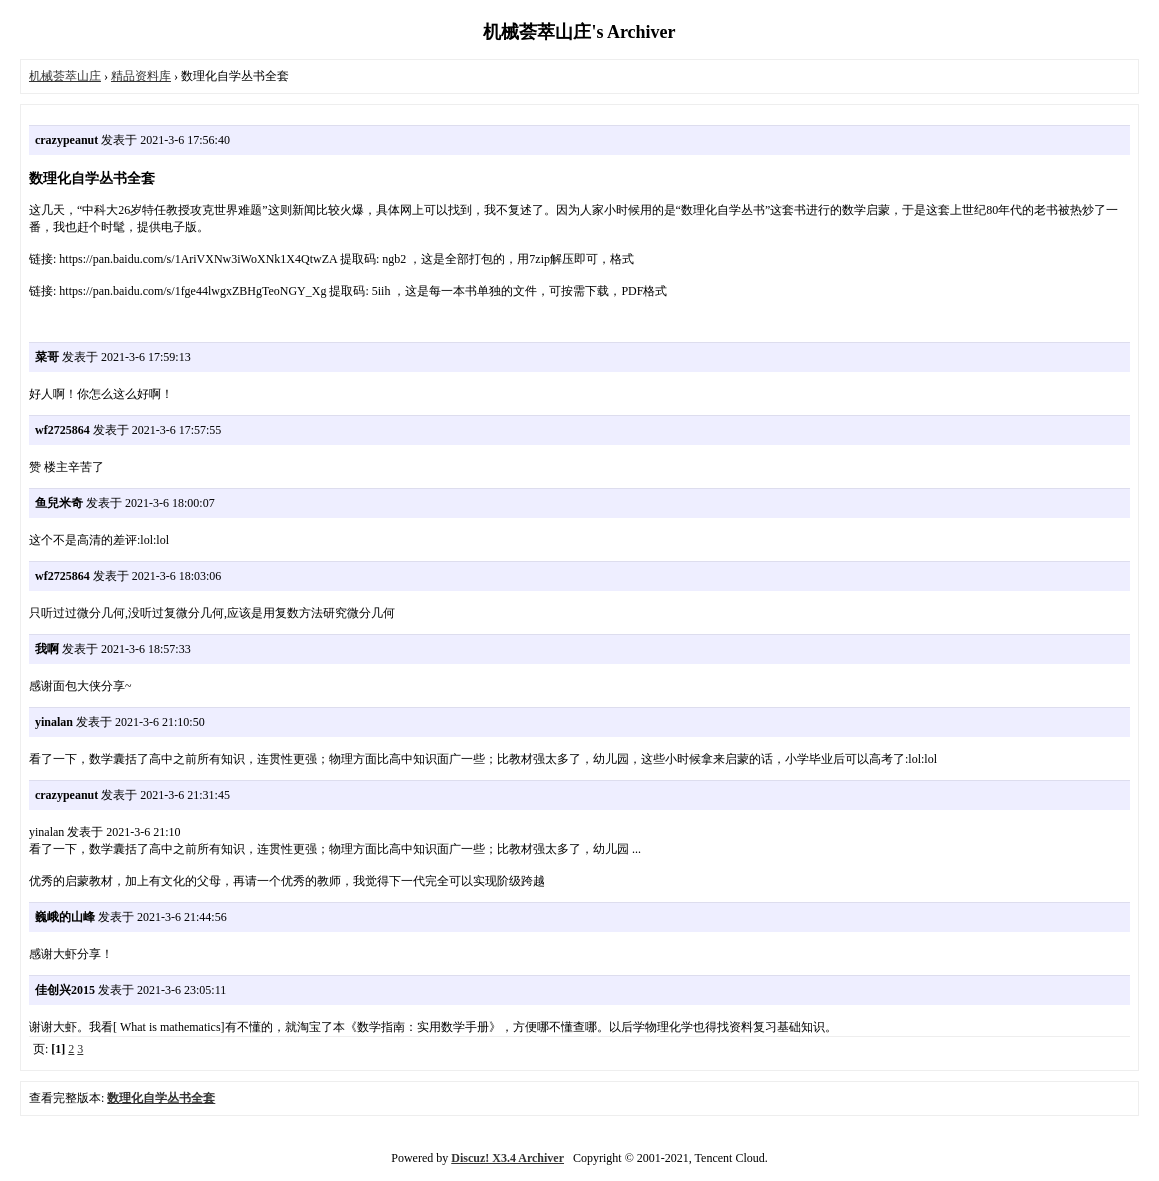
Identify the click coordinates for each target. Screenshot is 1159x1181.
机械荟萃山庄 (65, 76)
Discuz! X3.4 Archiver (507, 1158)
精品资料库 (141, 76)
